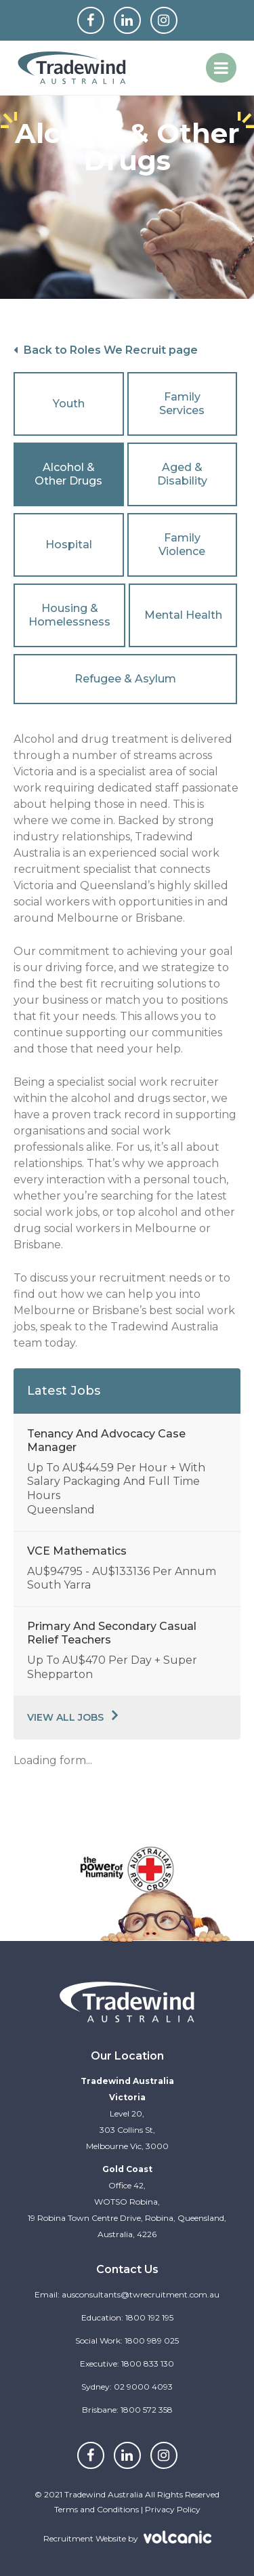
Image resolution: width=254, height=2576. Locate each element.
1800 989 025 (152, 2340)
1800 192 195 (149, 2317)
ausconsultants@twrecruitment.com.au (140, 2294)
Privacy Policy (172, 2509)
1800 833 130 (147, 2363)
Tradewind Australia (72, 68)
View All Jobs (65, 1717)
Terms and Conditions (96, 2509)
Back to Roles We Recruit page (106, 350)
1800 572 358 (147, 2410)
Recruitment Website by (112, 2537)
